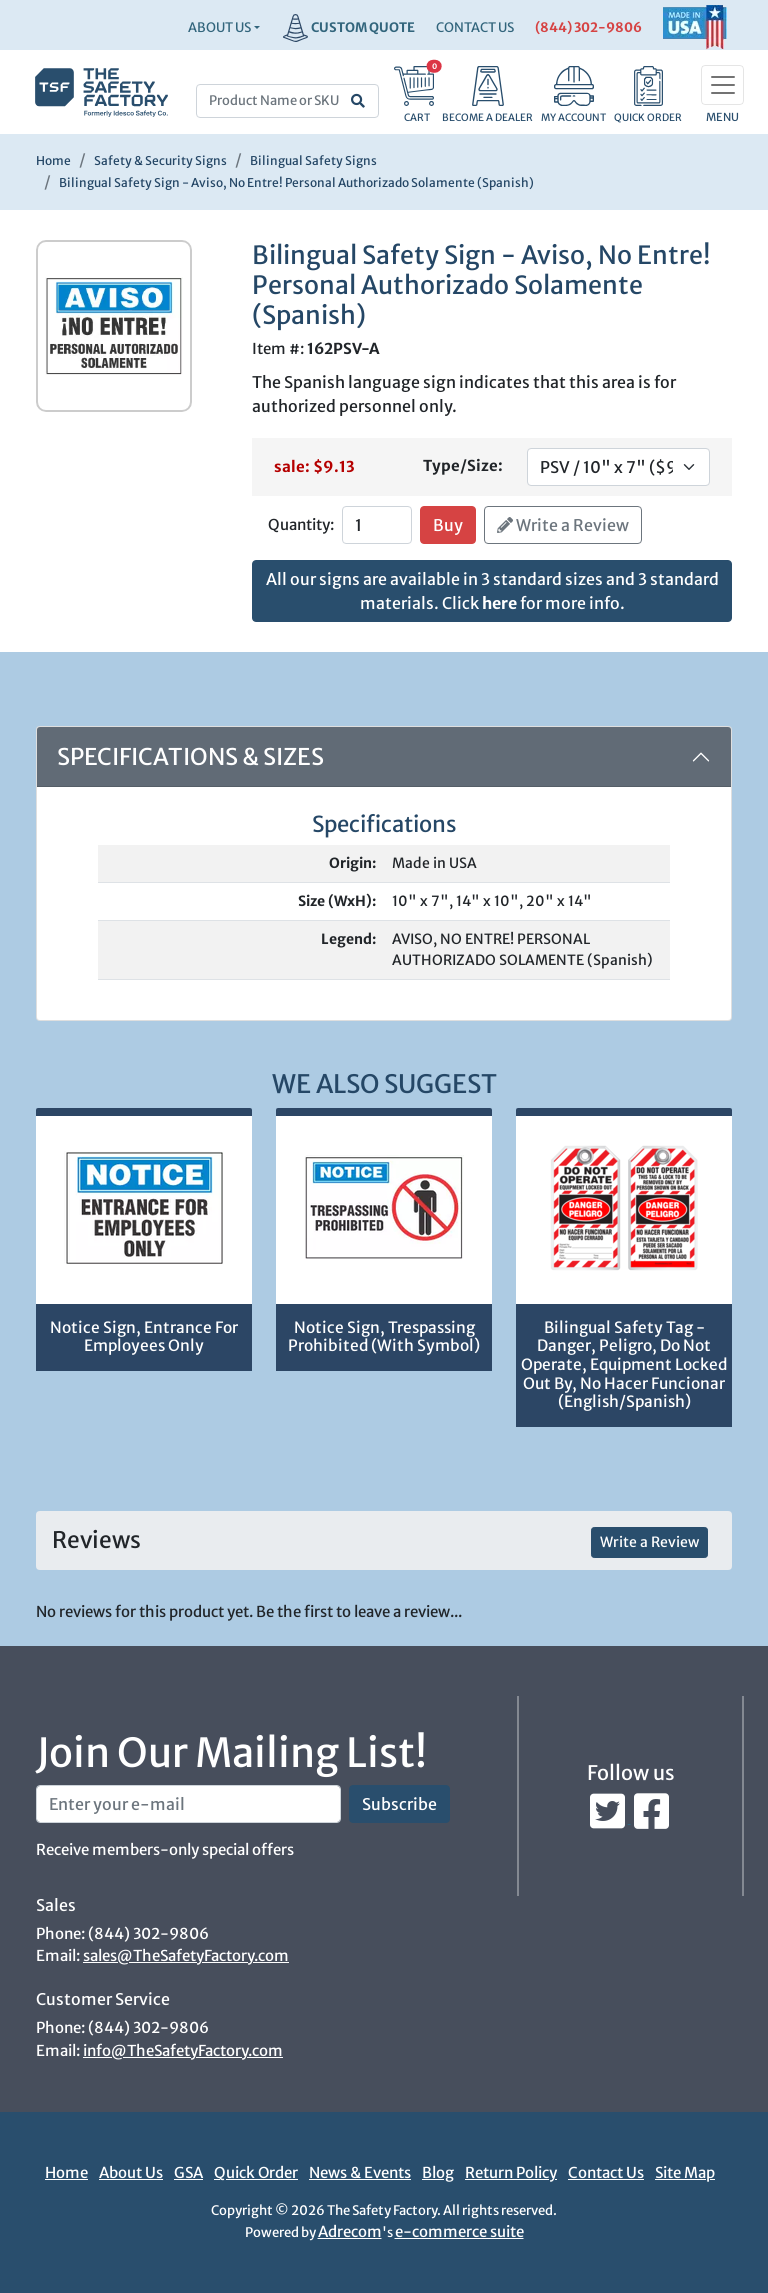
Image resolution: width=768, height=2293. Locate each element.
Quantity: (301, 524)
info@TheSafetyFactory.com (183, 2050)
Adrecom (350, 2231)
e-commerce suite (459, 2231)
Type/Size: (463, 465)
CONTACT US (475, 27)
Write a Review (563, 525)
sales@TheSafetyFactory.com (186, 1955)
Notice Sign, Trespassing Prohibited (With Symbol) (384, 1337)
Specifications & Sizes (190, 756)
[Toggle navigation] (722, 85)
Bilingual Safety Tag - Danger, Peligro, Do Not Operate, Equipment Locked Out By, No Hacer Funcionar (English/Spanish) (624, 1364)
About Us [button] (219, 27)
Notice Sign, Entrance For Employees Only (144, 1337)
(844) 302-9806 (588, 27)
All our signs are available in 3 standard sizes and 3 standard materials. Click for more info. (492, 591)
